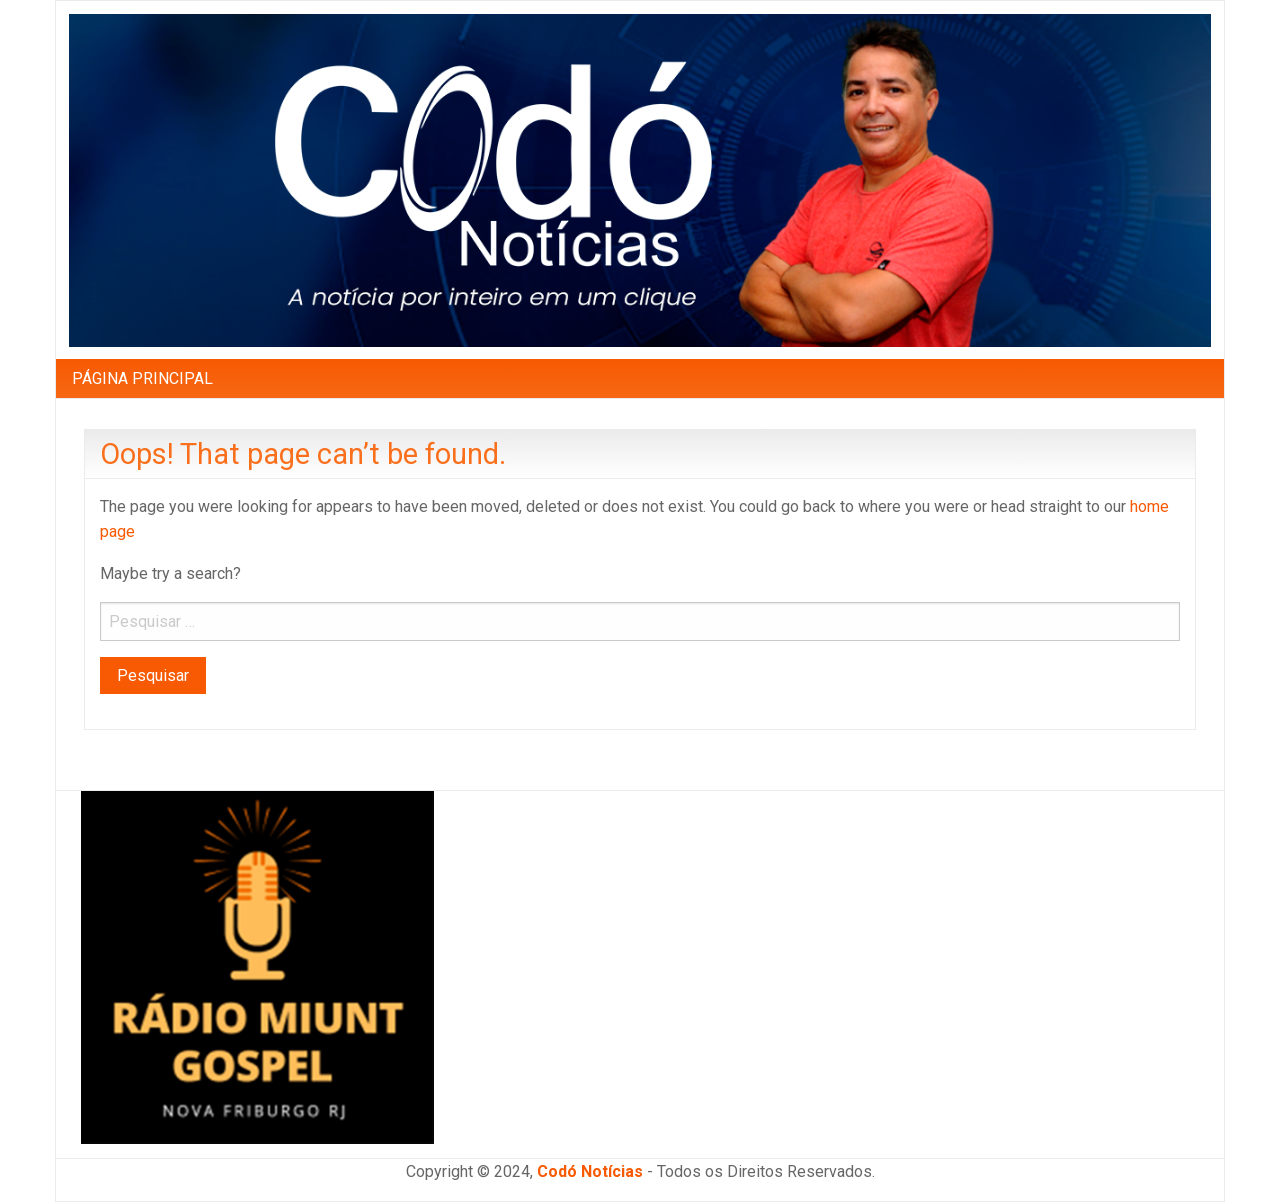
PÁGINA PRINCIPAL (142, 378)
